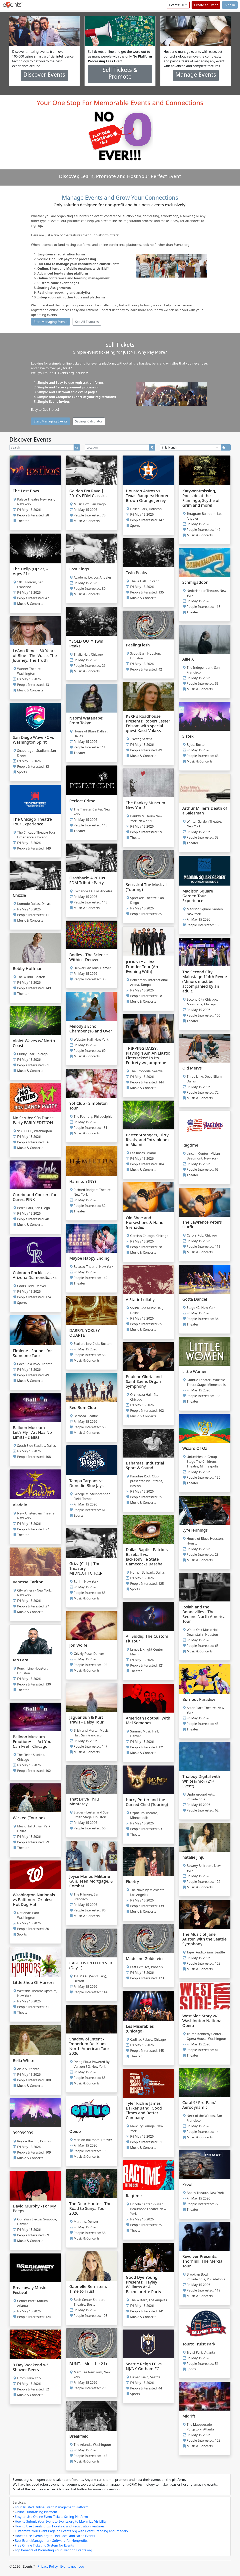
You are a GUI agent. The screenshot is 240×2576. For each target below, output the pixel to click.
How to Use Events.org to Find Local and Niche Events (55, 2536)
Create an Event (206, 5)
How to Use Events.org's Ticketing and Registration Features (59, 2526)
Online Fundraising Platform (36, 2512)
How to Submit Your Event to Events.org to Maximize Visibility (60, 2521)
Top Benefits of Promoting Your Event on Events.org (53, 2550)
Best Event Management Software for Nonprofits (51, 2540)
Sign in (230, 5)
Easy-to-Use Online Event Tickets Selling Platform (51, 2516)
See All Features (87, 322)
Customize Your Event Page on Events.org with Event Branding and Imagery (71, 2531)
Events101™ (178, 5)
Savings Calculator (89, 421)
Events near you (72, 2566)
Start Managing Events (51, 322)
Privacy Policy (48, 2566)
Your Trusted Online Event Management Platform (52, 2507)
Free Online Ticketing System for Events (44, 2545)
